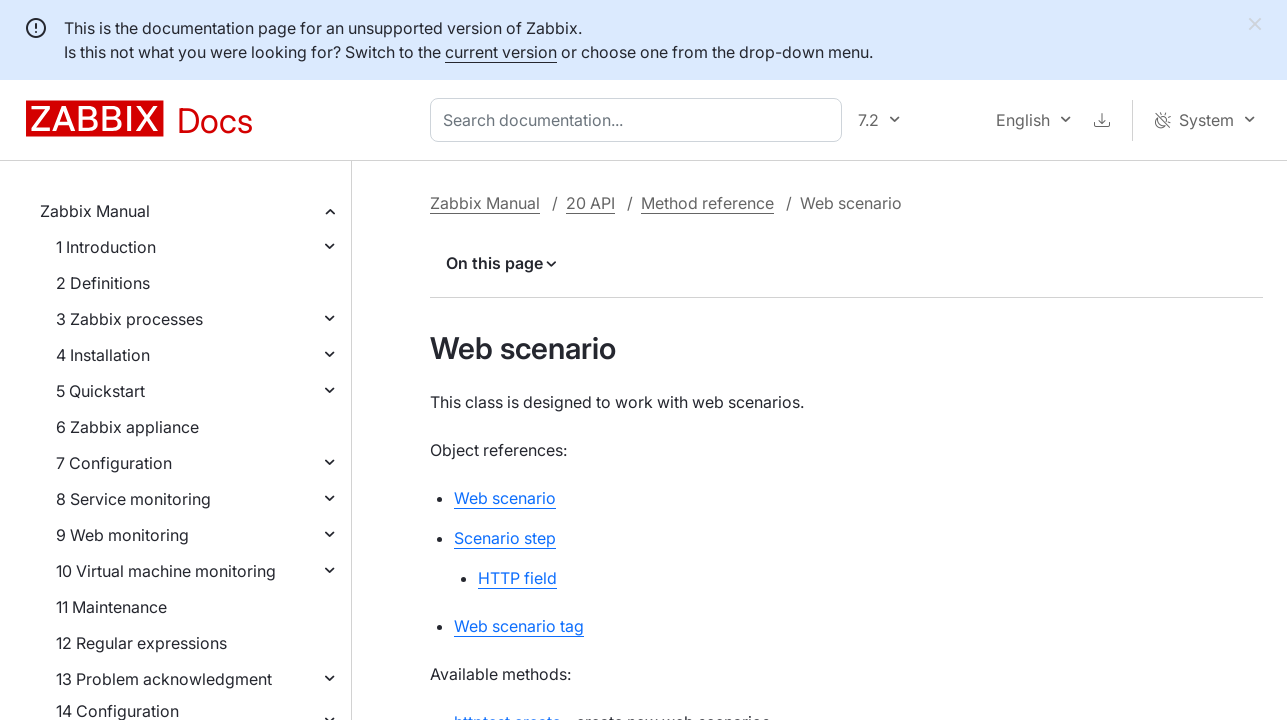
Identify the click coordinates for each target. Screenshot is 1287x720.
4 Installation (103, 355)
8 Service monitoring (133, 499)
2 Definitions (103, 283)
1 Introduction (106, 247)
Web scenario (505, 498)
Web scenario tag (519, 626)
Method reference (707, 203)
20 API (590, 203)
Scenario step (505, 538)
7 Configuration (114, 463)
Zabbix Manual (95, 211)
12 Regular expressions (141, 643)
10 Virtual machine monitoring (166, 571)
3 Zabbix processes (129, 319)
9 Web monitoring (122, 535)
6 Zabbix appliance (127, 427)
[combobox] (640, 120)
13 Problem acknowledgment (164, 679)
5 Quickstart (100, 391)
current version (501, 52)
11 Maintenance (111, 607)
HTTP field (517, 578)
